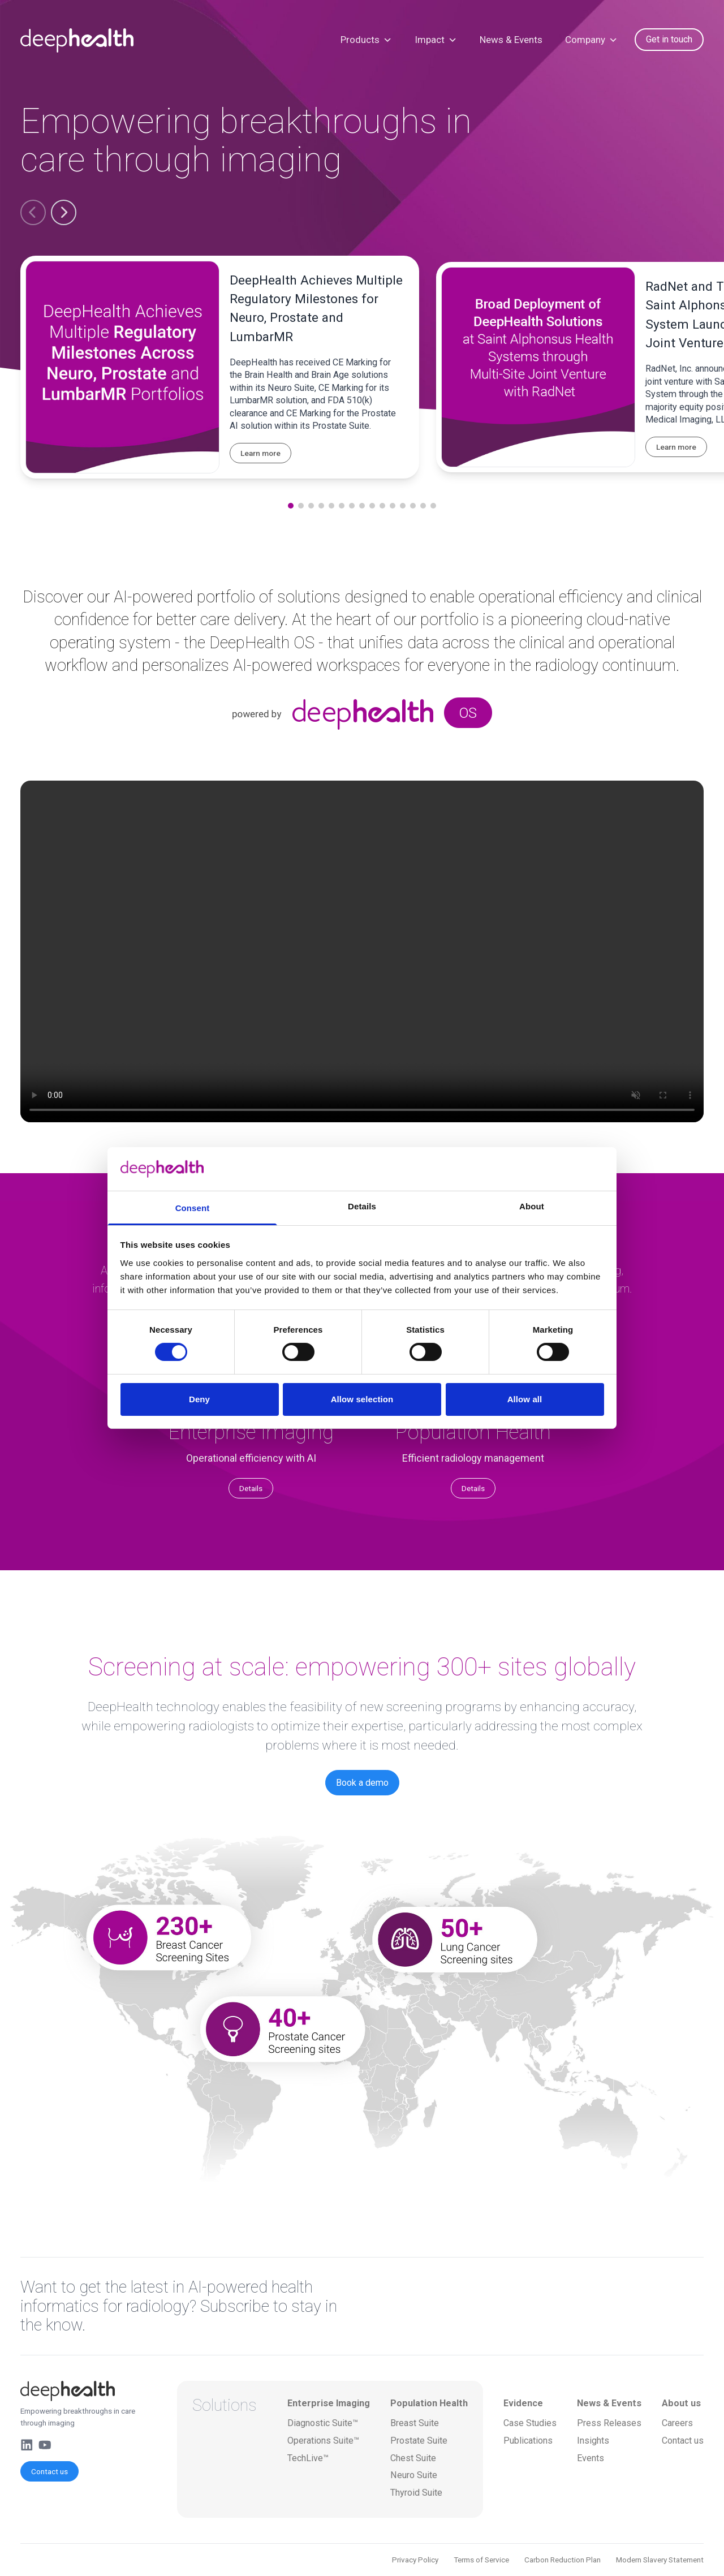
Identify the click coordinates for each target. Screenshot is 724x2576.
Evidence (523, 2403)
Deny (199, 1399)
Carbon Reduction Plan (562, 2559)
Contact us (49, 2471)
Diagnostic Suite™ (322, 2423)
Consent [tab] (192, 1208)
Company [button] (591, 40)
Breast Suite (414, 2423)
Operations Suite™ (323, 2440)
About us (681, 2403)
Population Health (429, 2403)
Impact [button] (436, 40)
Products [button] (366, 40)
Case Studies (530, 2423)
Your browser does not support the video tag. (362, 951)
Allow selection (362, 1399)
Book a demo (362, 1782)
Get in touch (669, 39)
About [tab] (531, 1206)
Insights (593, 2440)
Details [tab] (362, 1206)
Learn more (260, 453)
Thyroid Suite (416, 2492)
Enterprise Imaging (328, 2403)
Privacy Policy (415, 2559)
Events (590, 2458)
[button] (33, 212)
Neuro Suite (413, 2475)
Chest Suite (413, 2458)
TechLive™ (308, 2458)
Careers (677, 2423)
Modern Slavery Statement (660, 2559)
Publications (528, 2440)
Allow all (524, 1399)
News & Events (511, 39)
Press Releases (609, 2423)
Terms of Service (481, 2559)
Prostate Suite (418, 2440)
